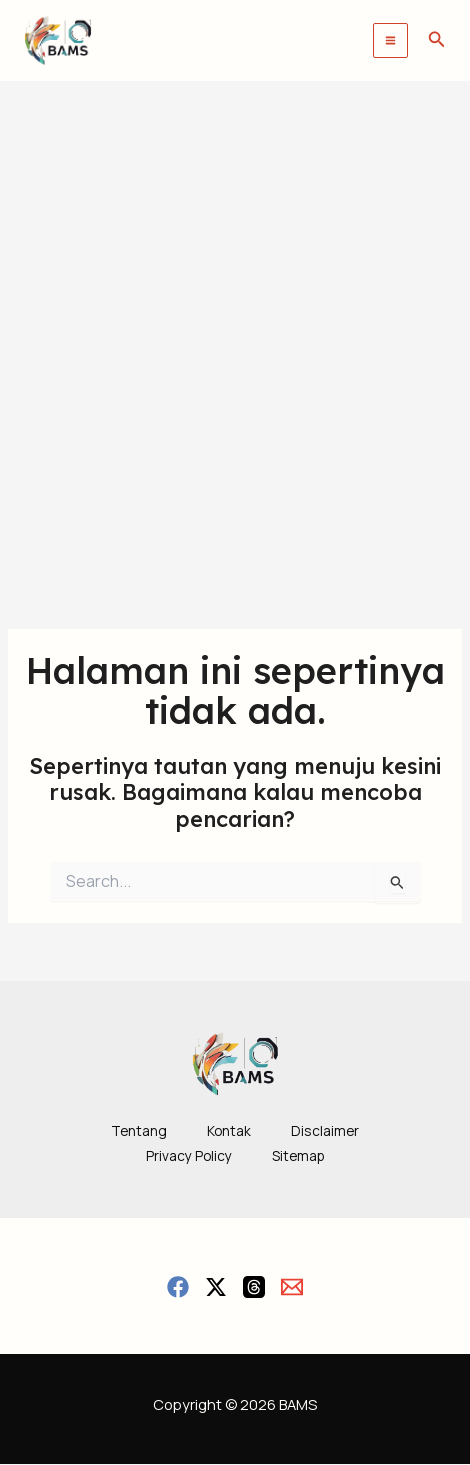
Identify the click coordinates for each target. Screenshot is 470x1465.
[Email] (292, 1287)
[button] (437, 40)
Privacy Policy (189, 1155)
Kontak (229, 1130)
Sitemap (298, 1155)
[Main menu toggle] (390, 40)
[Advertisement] (235, 326)
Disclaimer (325, 1130)
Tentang (139, 1130)
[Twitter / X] (216, 1287)
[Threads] (254, 1287)
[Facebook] (178, 1287)
